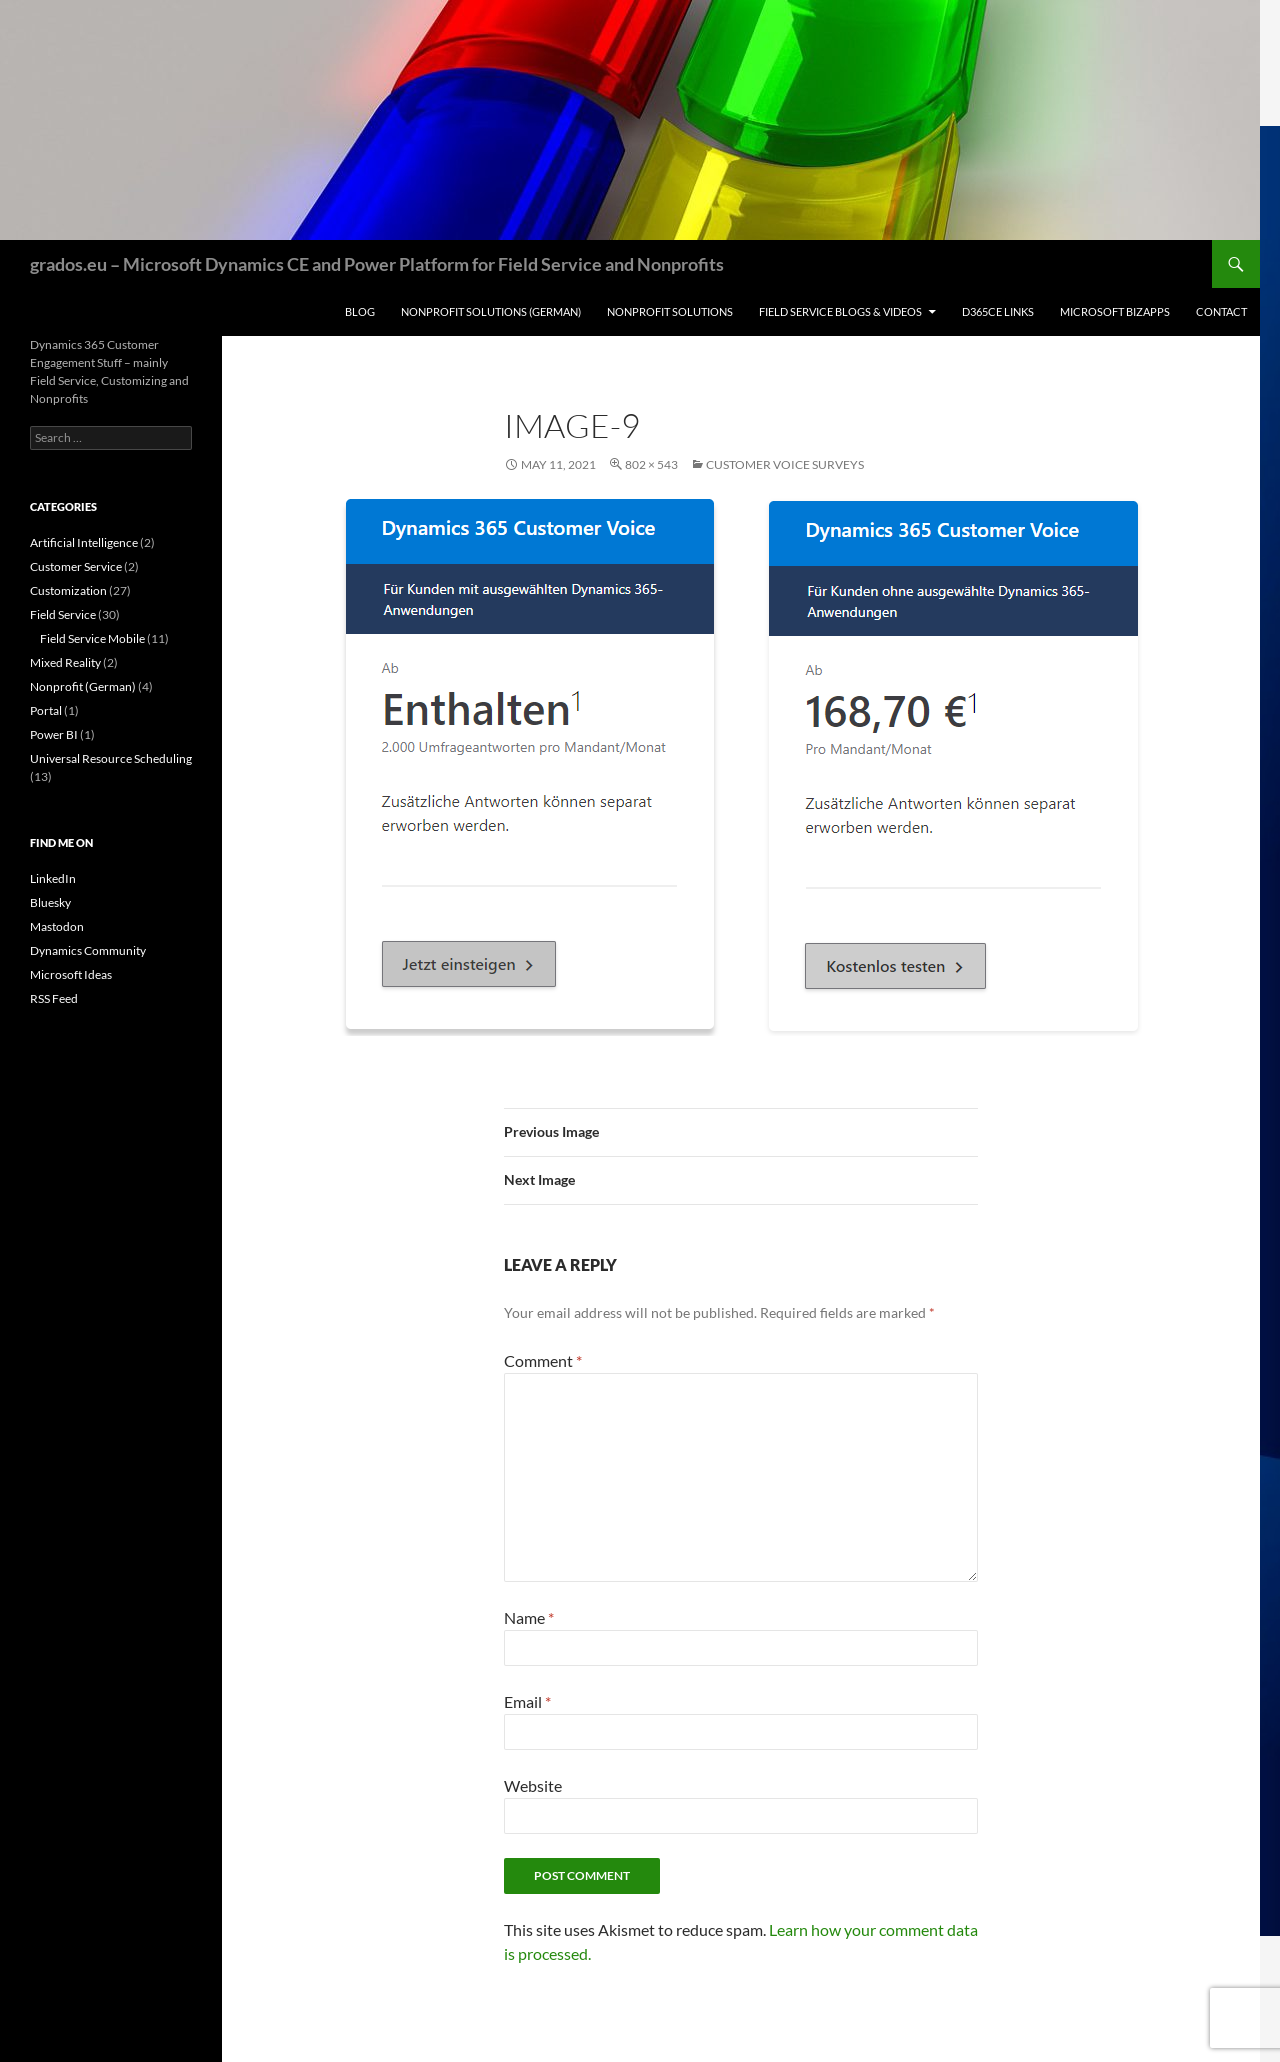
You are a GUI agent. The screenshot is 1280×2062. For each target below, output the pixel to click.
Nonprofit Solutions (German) (491, 311)
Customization (68, 590)
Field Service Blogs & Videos (840, 311)
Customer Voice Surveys (785, 464)
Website (533, 1785)
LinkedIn (53, 878)
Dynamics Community (88, 950)
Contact (1221, 311)
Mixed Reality (65, 662)
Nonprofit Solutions (670, 311)
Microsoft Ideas (71, 974)
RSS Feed (54, 998)
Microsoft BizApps (1115, 311)
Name (529, 1617)
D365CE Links (998, 311)
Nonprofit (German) (83, 686)
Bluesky (50, 902)
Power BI (54, 734)
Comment (543, 1360)
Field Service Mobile (92, 638)
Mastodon (57, 926)
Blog (360, 311)
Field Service (63, 614)
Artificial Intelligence (84, 542)
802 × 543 (651, 464)
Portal (46, 710)
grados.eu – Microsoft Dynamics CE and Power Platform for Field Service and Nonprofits (377, 264)
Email (527, 1701)
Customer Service (76, 566)
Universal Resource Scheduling (111, 758)
